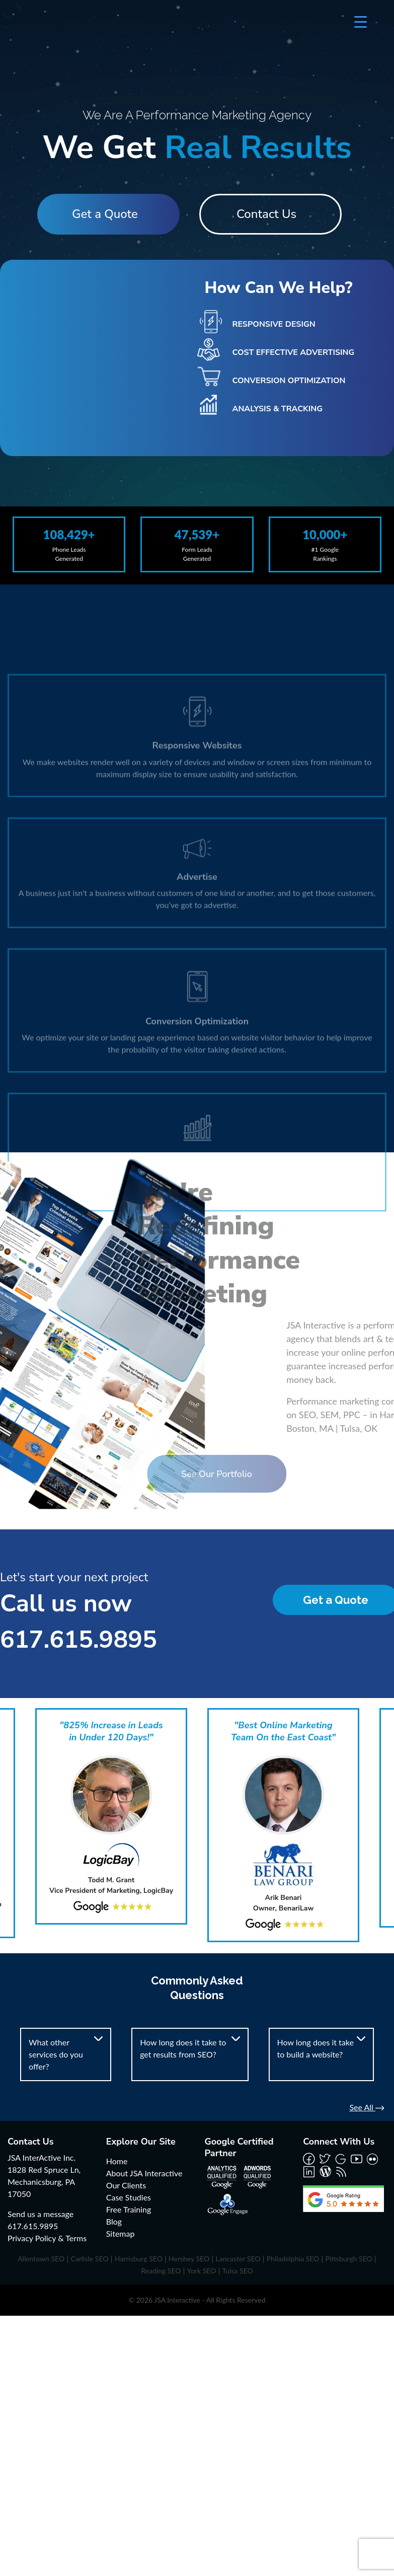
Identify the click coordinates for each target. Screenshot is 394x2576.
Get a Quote (101, 214)
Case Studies (128, 2197)
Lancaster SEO (237, 2258)
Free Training (128, 2209)
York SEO (201, 2270)
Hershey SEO (189, 2258)
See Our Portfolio (174, 1474)
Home (117, 2161)
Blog (114, 2221)
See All (366, 2107)
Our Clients (126, 2185)
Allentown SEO (41, 2258)
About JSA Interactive (144, 2173)
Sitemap (120, 2233)
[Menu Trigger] (360, 21)
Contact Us (270, 214)
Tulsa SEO (237, 2270)
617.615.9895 (78, 1639)
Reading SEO (161, 2270)
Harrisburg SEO (139, 2258)
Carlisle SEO (89, 2258)
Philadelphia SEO (293, 2258)
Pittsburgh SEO (348, 2258)
